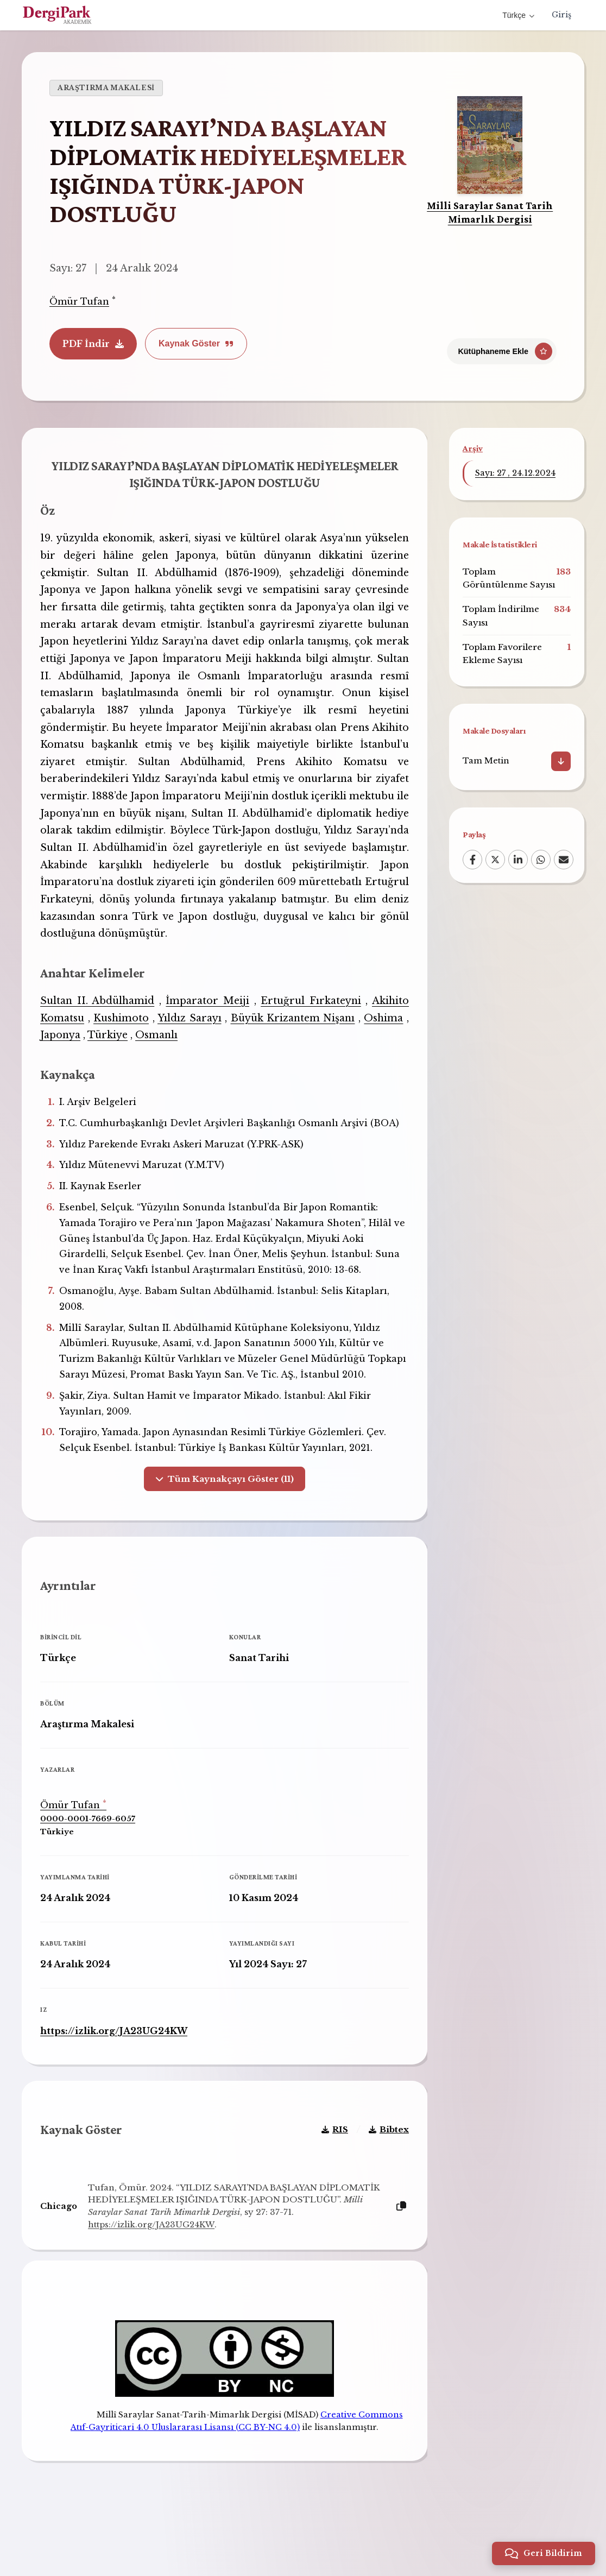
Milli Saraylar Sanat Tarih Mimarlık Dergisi (490, 212)
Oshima (380, 1022)
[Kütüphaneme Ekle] (502, 347)
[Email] (563, 859)
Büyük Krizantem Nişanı (291, 1022)
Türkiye (111, 1039)
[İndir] (561, 761)
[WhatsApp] (541, 859)
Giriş (561, 15)
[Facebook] (472, 859)
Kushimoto (124, 1022)
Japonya (64, 1039)
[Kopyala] (397, 2241)
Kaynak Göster (196, 343)
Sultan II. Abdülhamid (100, 1005)
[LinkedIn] (518, 859)
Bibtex (385, 2163)
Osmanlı (160, 1039)
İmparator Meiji (208, 1005)
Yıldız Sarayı (190, 1022)
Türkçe (518, 15)
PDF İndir (93, 343)
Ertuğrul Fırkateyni (308, 1005)
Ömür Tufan (79, 301)
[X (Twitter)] (495, 859)
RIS (331, 2163)
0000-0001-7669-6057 (91, 1846)
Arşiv (473, 448)
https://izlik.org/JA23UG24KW (117, 2057)
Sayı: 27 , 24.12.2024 (515, 473)
